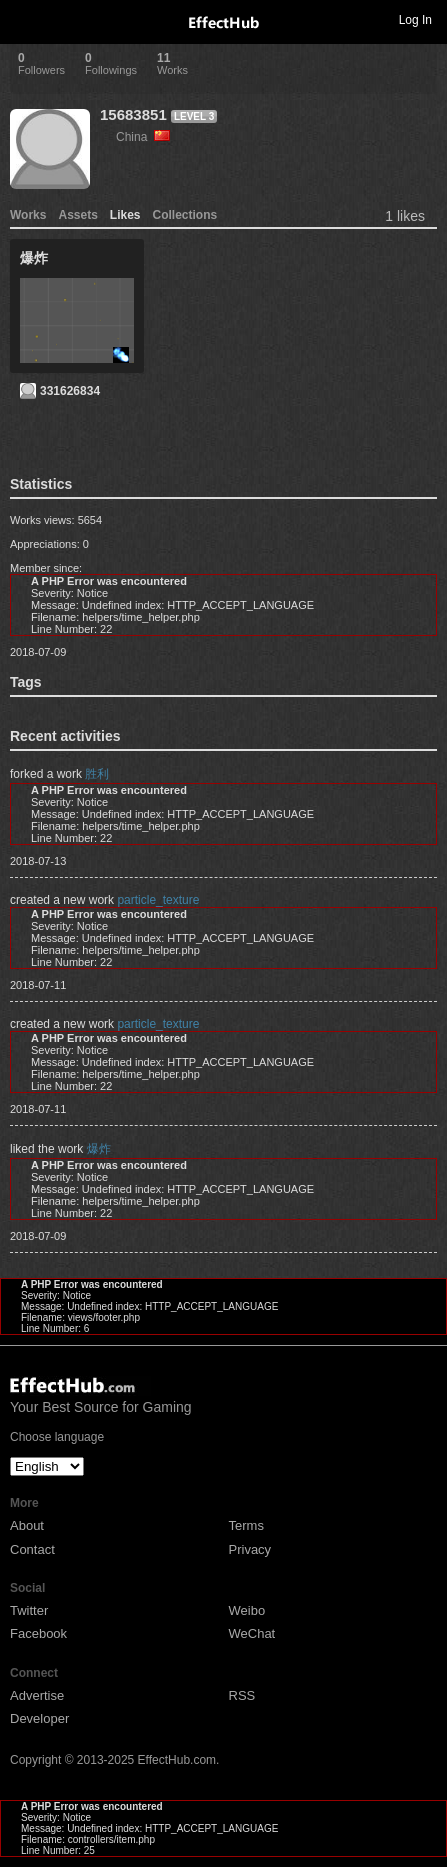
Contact (32, 1549)
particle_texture (158, 900)
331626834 (70, 391)
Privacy (250, 1549)
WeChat (252, 1633)
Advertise (37, 1695)
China (143, 137)
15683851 (133, 114)
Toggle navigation (24, 19)
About (27, 1525)
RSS (242, 1695)
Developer (39, 1718)
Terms (246, 1525)
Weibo (247, 1610)
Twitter (29, 1610)
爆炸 (99, 1149)
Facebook (38, 1633)
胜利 (97, 774)
